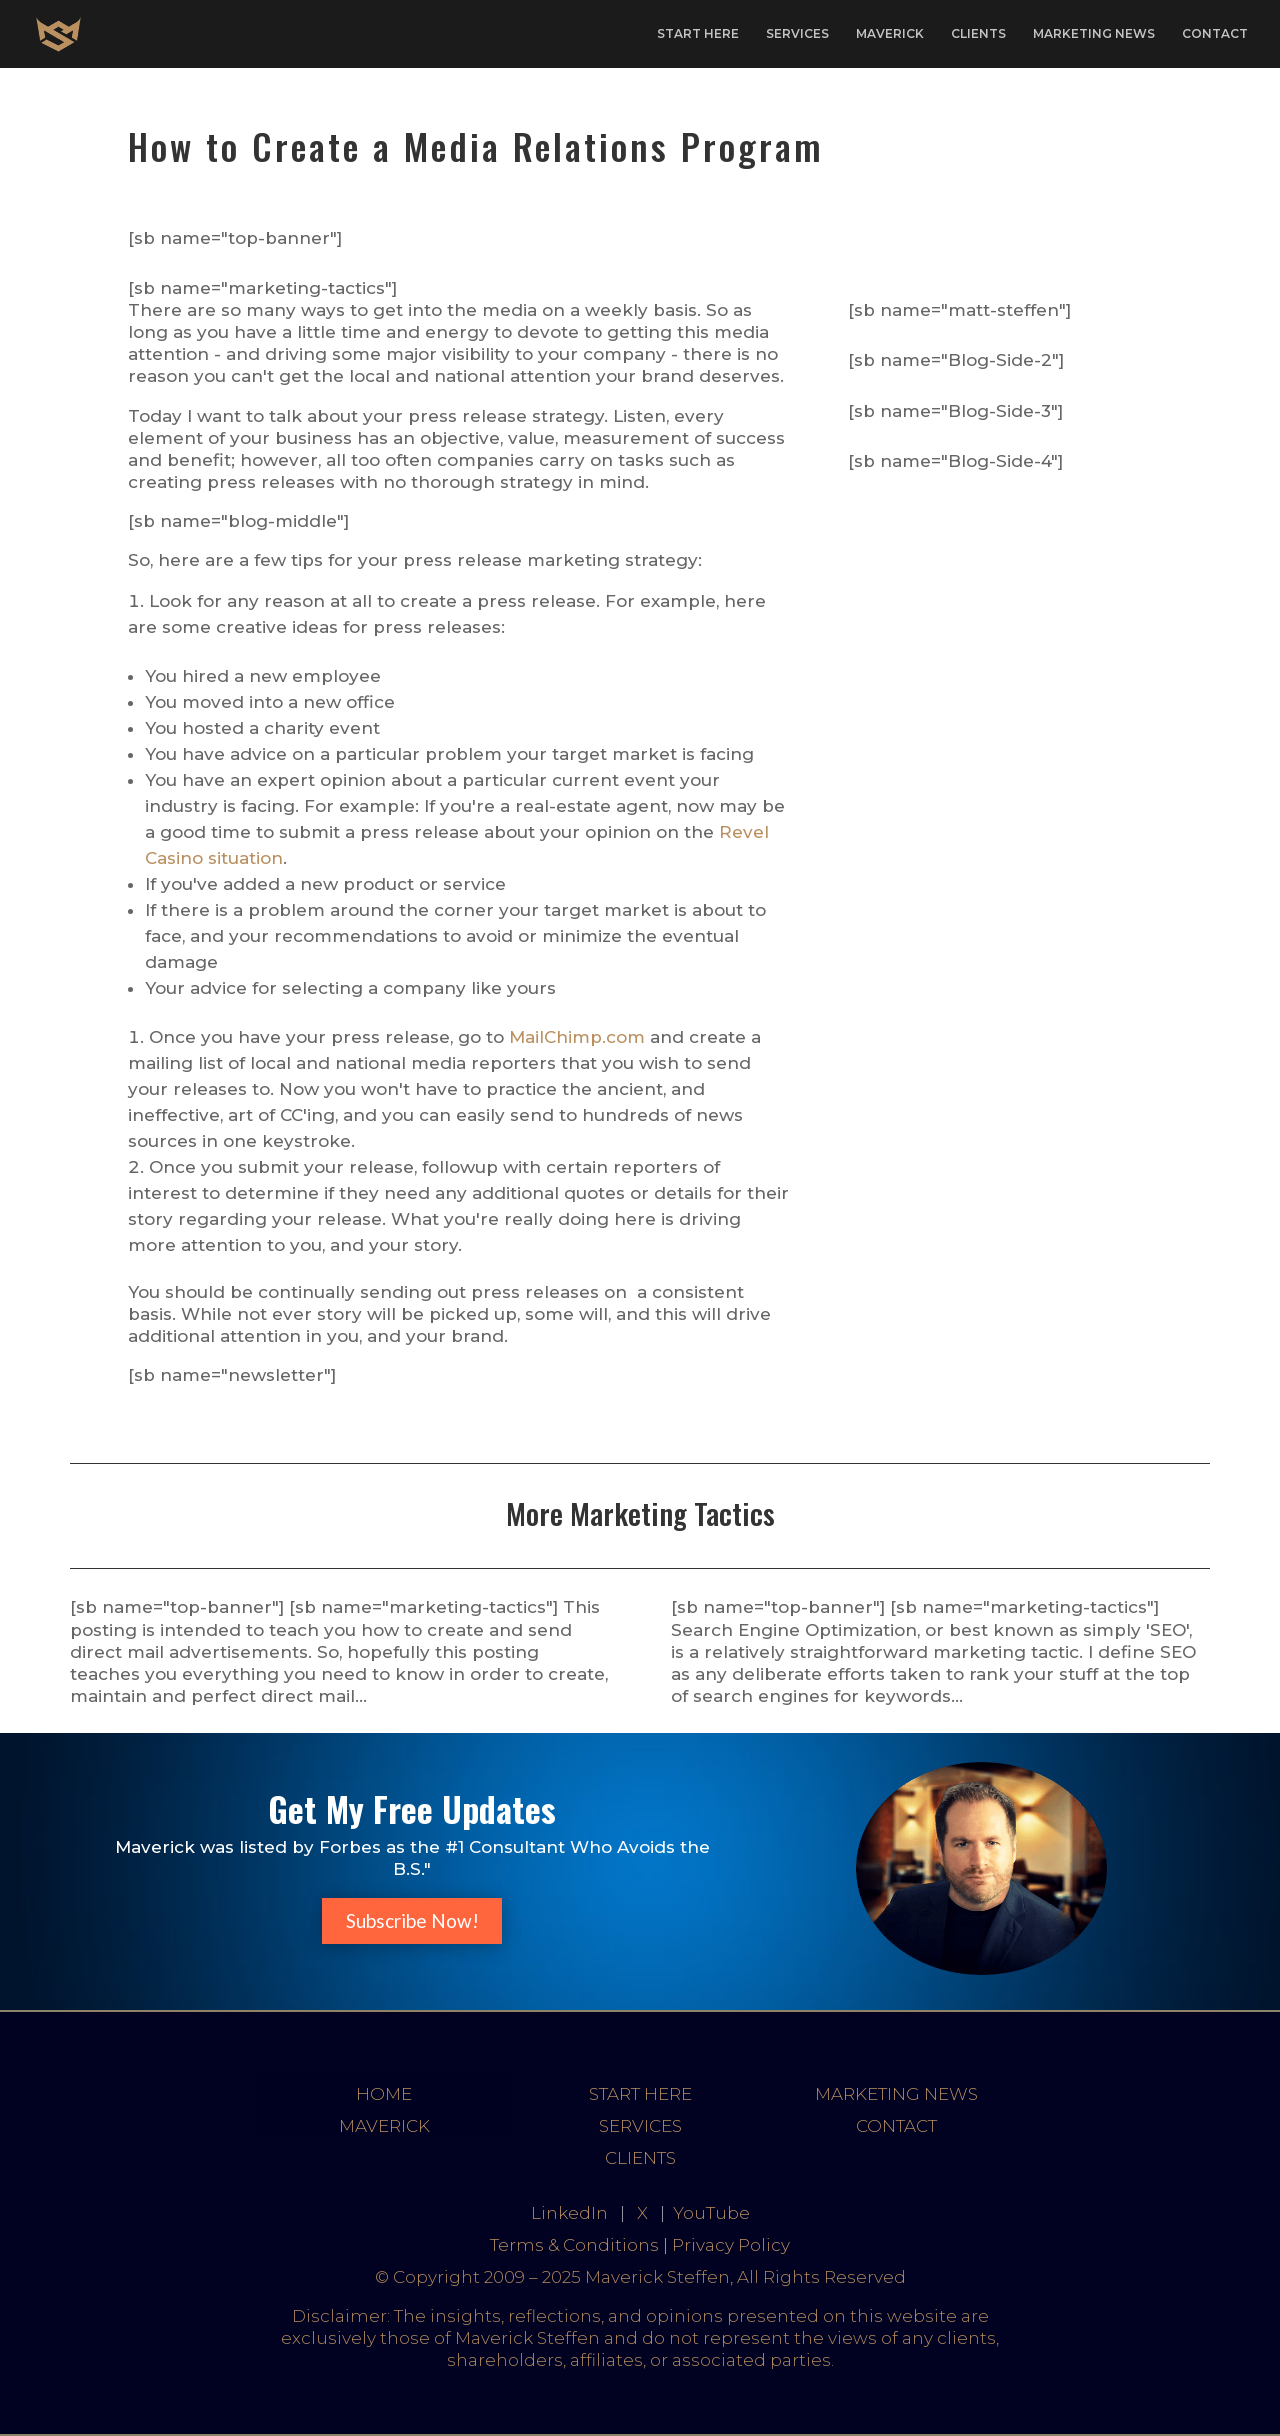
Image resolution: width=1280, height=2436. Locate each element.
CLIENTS (978, 34)
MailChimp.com (577, 1037)
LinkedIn (569, 2213)
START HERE (698, 34)
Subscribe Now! (412, 1920)
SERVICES (797, 34)
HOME (384, 2094)
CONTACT (1215, 34)
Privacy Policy (731, 2245)
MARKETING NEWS (1094, 34)
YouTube (711, 2213)
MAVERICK (890, 34)
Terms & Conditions (574, 2245)
